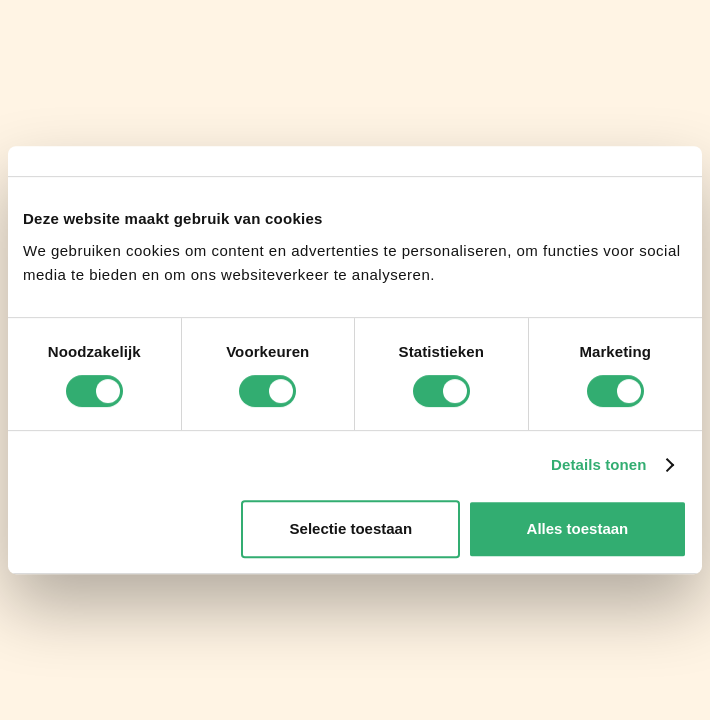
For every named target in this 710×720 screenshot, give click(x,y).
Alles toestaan (578, 528)
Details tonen (598, 464)
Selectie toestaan (351, 528)
